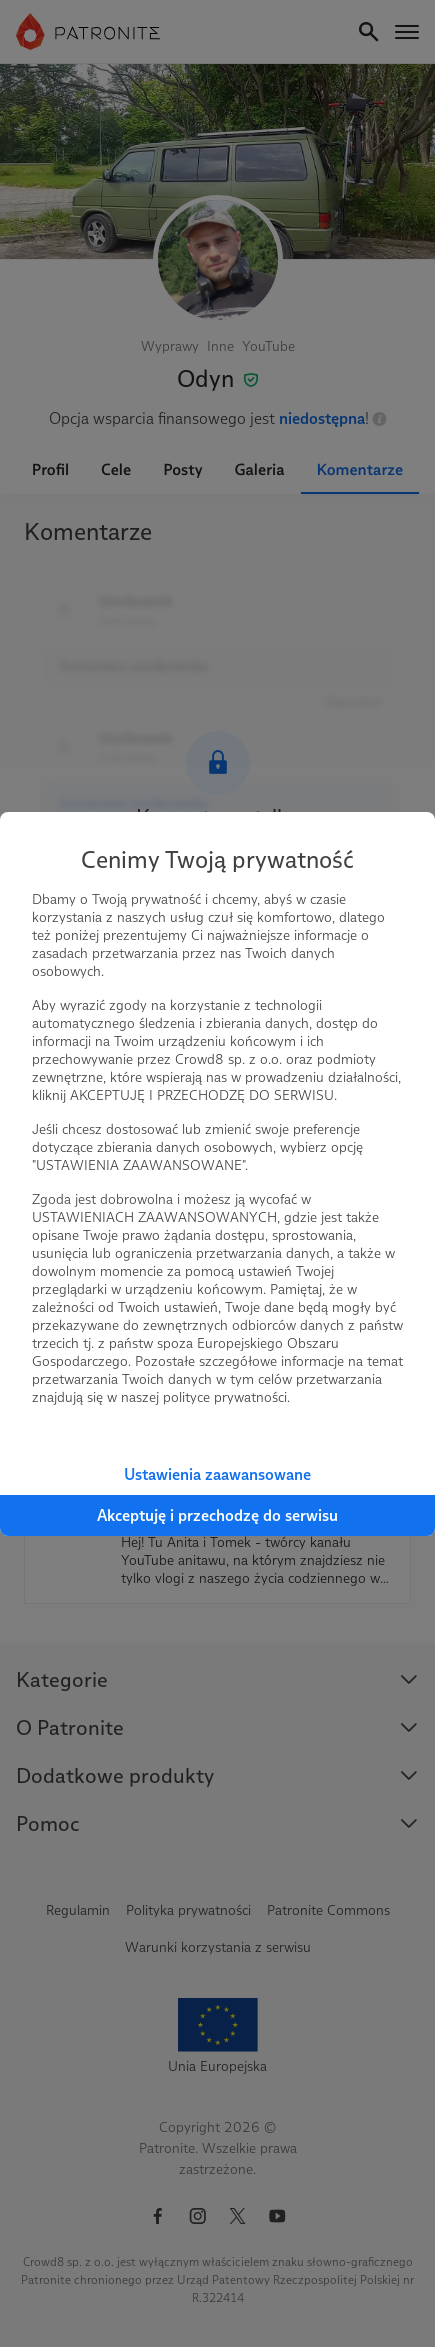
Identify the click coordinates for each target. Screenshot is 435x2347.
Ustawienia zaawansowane (217, 1474)
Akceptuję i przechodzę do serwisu (217, 1515)
